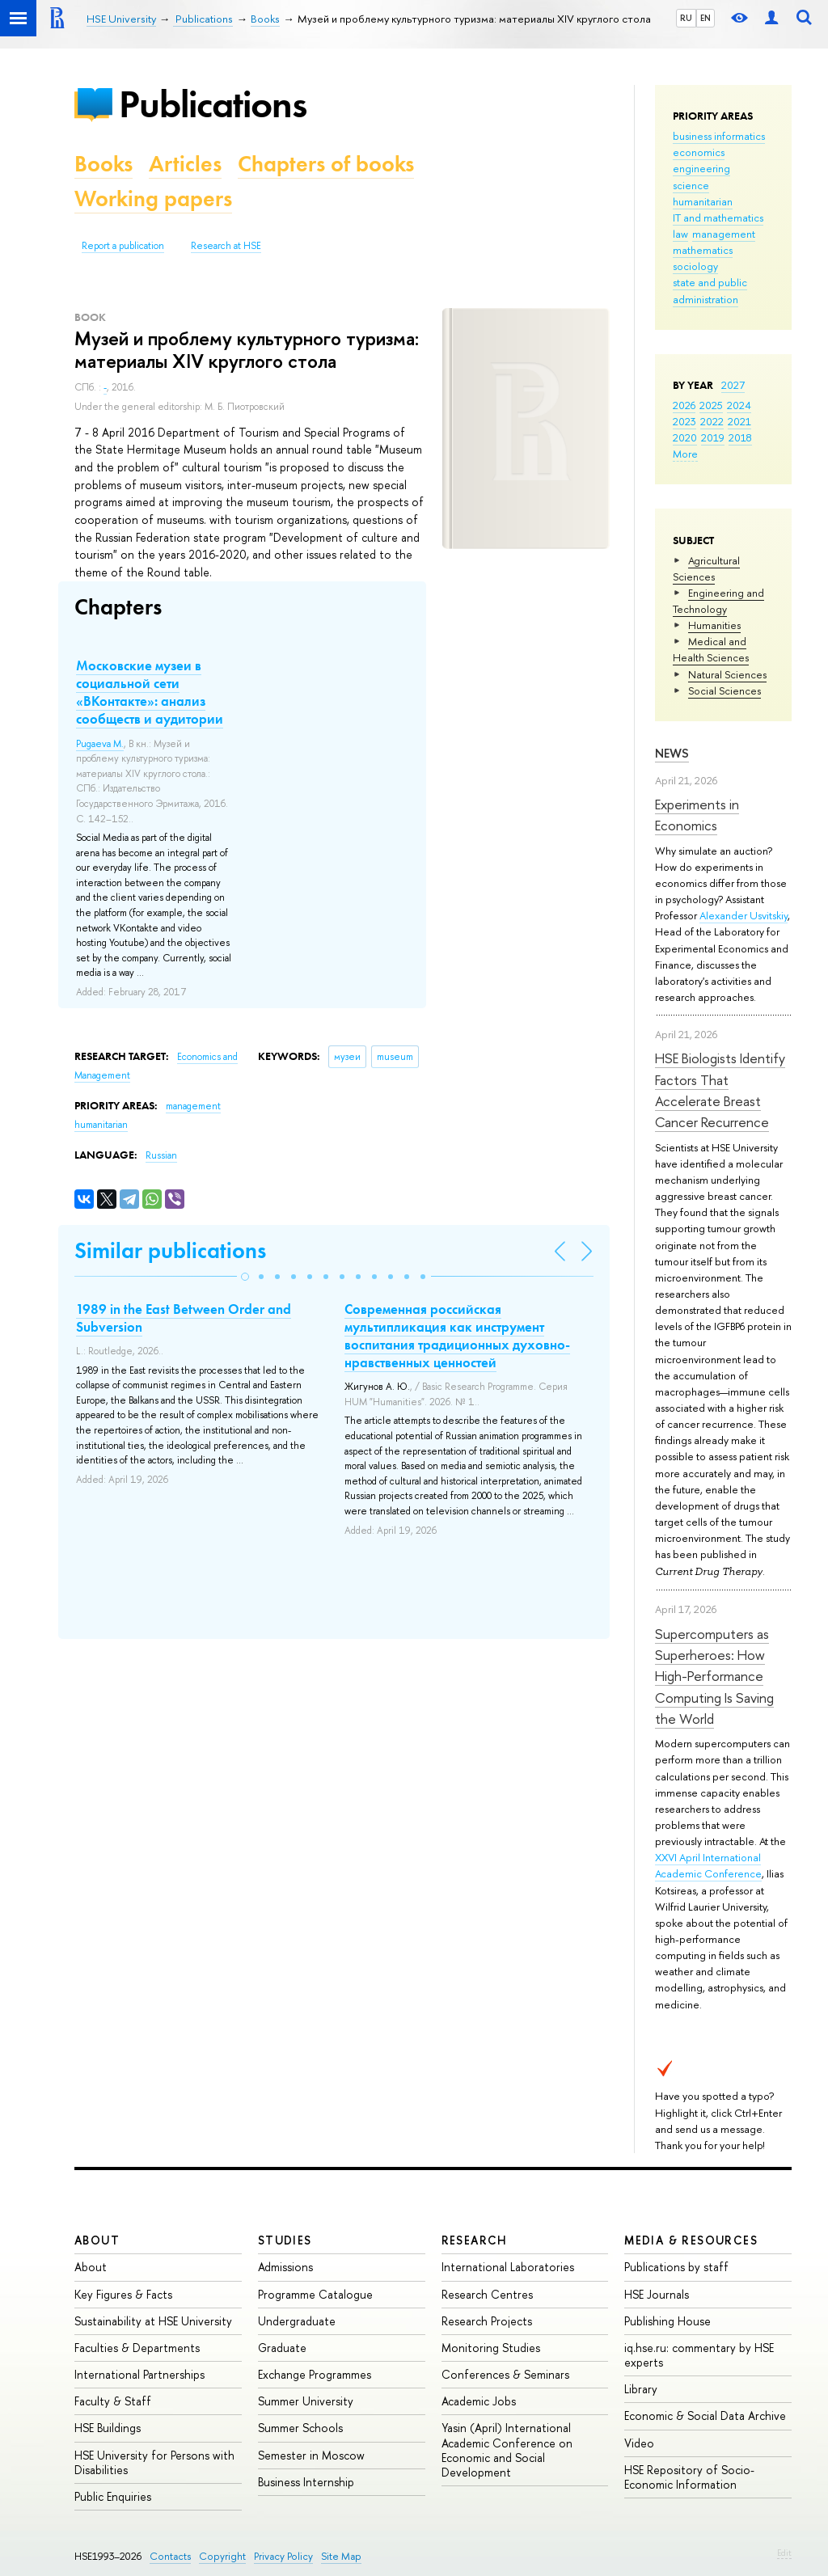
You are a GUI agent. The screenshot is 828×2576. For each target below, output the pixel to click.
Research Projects (486, 2321)
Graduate (282, 2347)
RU (686, 17)
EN (705, 17)
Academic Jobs (478, 2401)
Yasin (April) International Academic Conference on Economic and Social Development (506, 2450)
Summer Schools (300, 2427)
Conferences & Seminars (505, 2374)
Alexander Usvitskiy (743, 915)
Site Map (341, 2556)
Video (639, 2443)
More (685, 453)
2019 (712, 437)
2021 (739, 421)
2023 (684, 421)
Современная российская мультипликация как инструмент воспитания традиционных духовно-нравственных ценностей (457, 1335)
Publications (212, 104)
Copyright (222, 2556)
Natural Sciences (727, 674)
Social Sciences (724, 690)
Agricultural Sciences (706, 568)
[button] (245, 1277)
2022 (712, 421)
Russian (161, 1155)
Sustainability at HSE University (153, 2321)
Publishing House (667, 2321)
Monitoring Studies (490, 2347)
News (672, 753)
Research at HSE (226, 245)
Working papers (153, 198)
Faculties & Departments (137, 2347)
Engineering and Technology (718, 600)
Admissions (285, 2266)
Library (640, 2389)
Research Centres (487, 2294)
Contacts (170, 2556)
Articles (185, 164)
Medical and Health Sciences (711, 649)
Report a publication (123, 245)
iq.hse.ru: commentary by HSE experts (699, 2355)
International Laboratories (507, 2266)
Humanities (714, 625)
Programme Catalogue (315, 2294)
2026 (684, 405)
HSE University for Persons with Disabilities (154, 2462)
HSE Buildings (107, 2427)
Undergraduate (297, 2321)
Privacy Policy (283, 2556)
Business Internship (306, 2481)
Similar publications (170, 1250)
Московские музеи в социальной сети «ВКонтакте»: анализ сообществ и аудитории (149, 692)
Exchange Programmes (314, 2374)
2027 (733, 385)
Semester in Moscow (311, 2455)
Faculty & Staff (112, 2401)
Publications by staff (676, 2266)
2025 (711, 405)
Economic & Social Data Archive (705, 2415)
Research (474, 2240)
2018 (740, 437)
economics (698, 152)
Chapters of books (326, 164)
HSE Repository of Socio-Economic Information (689, 2477)
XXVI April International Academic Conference (708, 1865)
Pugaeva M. (100, 743)
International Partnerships (139, 2374)
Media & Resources (691, 2240)
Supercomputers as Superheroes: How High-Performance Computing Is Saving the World (714, 1676)
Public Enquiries (112, 2496)
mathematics (703, 250)
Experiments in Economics (697, 814)
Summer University (305, 2401)
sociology (695, 266)
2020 (685, 437)
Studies (285, 2240)
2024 (739, 405)
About (97, 2240)
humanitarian (703, 201)
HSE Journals (656, 2294)
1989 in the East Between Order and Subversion (183, 1318)
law (680, 233)
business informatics (719, 136)
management (723, 233)
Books (103, 164)
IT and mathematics (718, 217)
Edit (784, 2552)
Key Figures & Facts (123, 2294)
